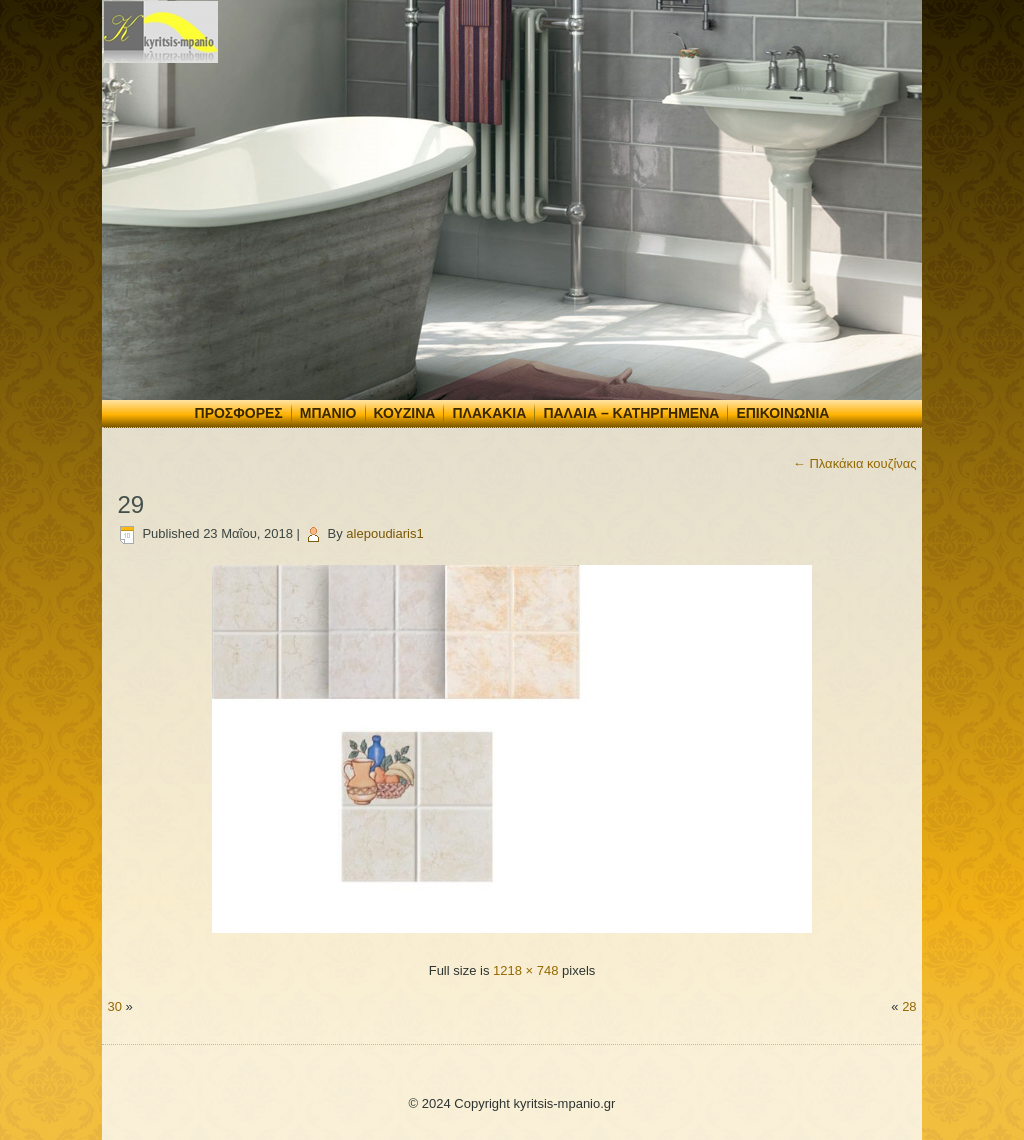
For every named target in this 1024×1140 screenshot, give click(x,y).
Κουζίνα (405, 413)
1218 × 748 (525, 970)
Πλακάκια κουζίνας (855, 463)
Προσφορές (239, 413)
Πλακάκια (489, 413)
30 (114, 1006)
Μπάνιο (328, 413)
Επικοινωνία (782, 413)
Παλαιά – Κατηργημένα (631, 413)
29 (130, 504)
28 (909, 1006)
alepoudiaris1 (384, 533)
